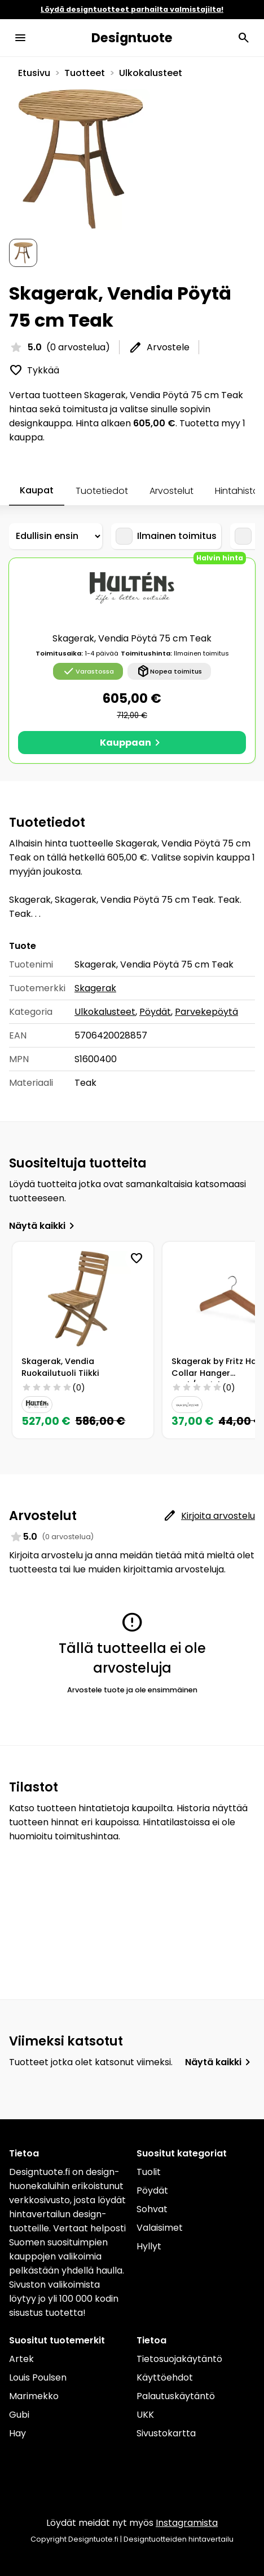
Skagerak (95, 988)
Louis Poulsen (38, 2377)
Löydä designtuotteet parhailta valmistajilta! (132, 9)
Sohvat (152, 2209)
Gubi (19, 2414)
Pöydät (155, 1011)
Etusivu (34, 72)
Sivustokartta (166, 2433)
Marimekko (34, 2396)
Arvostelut (171, 490)
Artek (21, 2358)
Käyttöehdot (165, 2377)
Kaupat (37, 490)
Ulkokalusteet (150, 72)
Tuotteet (84, 72)
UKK (145, 2414)
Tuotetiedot (102, 490)
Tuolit (149, 2171)
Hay (17, 2433)
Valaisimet (160, 2227)
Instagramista (187, 2522)
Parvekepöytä (206, 1011)
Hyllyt (149, 2246)
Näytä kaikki (44, 1226)
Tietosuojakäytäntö (179, 2358)
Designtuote (132, 38)
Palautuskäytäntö (176, 2396)
